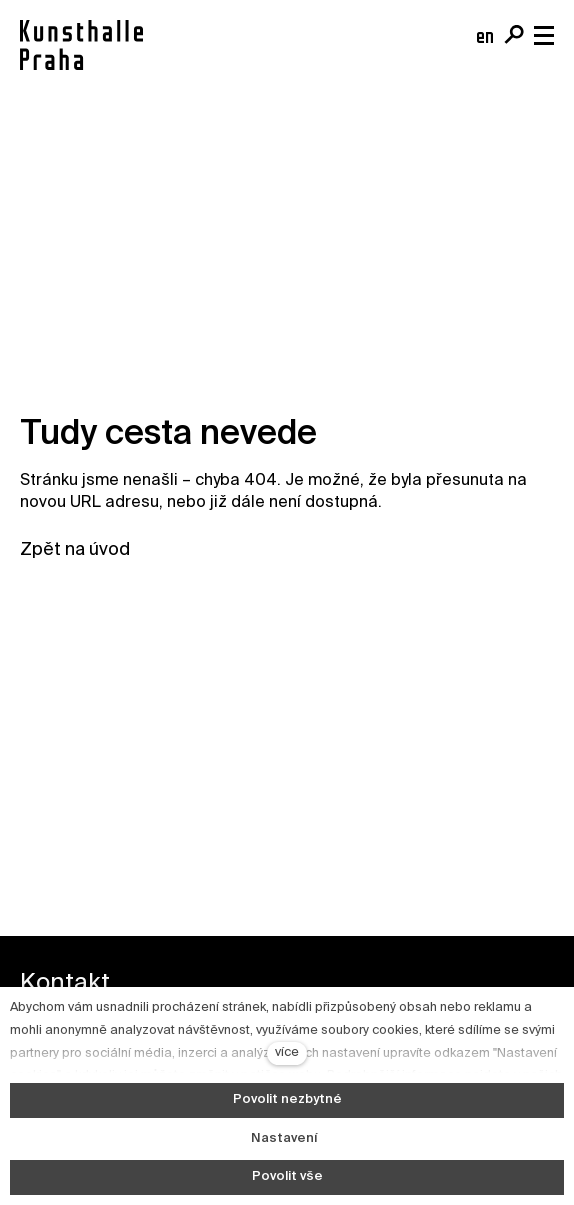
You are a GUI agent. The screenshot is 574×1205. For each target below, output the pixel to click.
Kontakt (65, 983)
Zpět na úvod (75, 550)
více (287, 1052)
